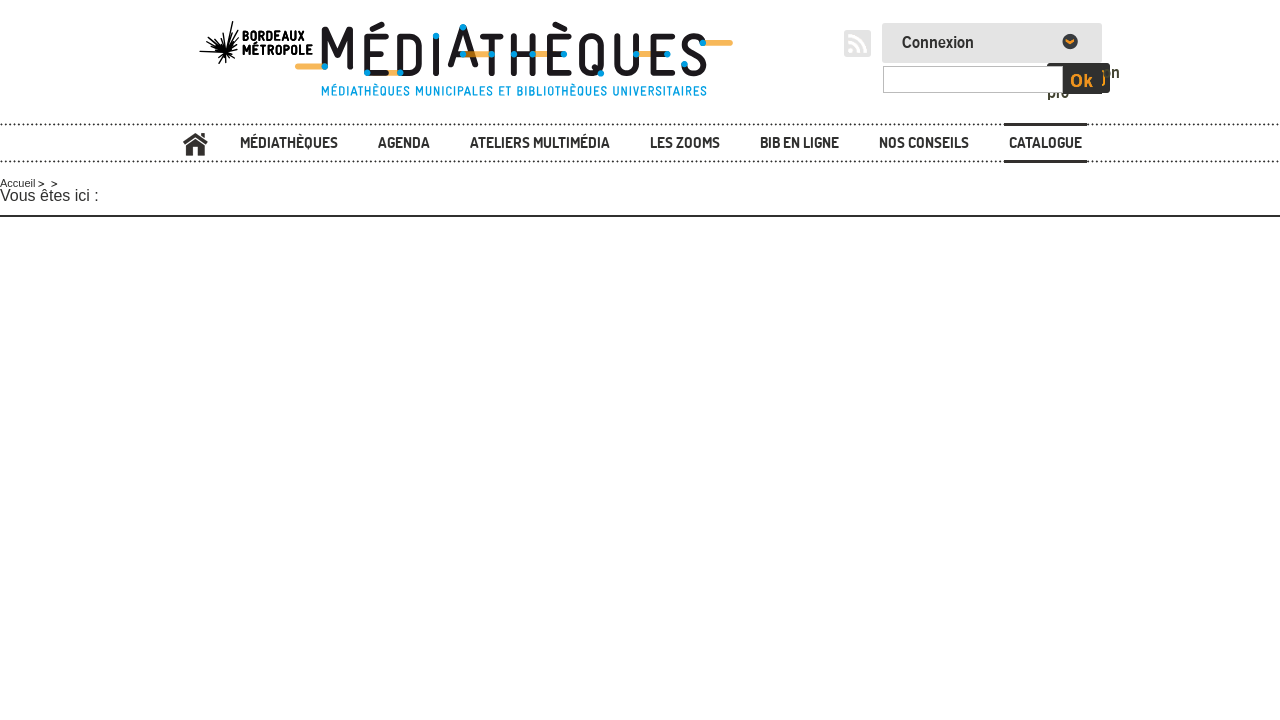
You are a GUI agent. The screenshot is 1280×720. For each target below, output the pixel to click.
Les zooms (685, 142)
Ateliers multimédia (540, 142)
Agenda (404, 142)
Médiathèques (289, 142)
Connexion (938, 43)
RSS (857, 43)
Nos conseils (924, 142)
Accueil (195, 144)
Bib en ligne (799, 142)
